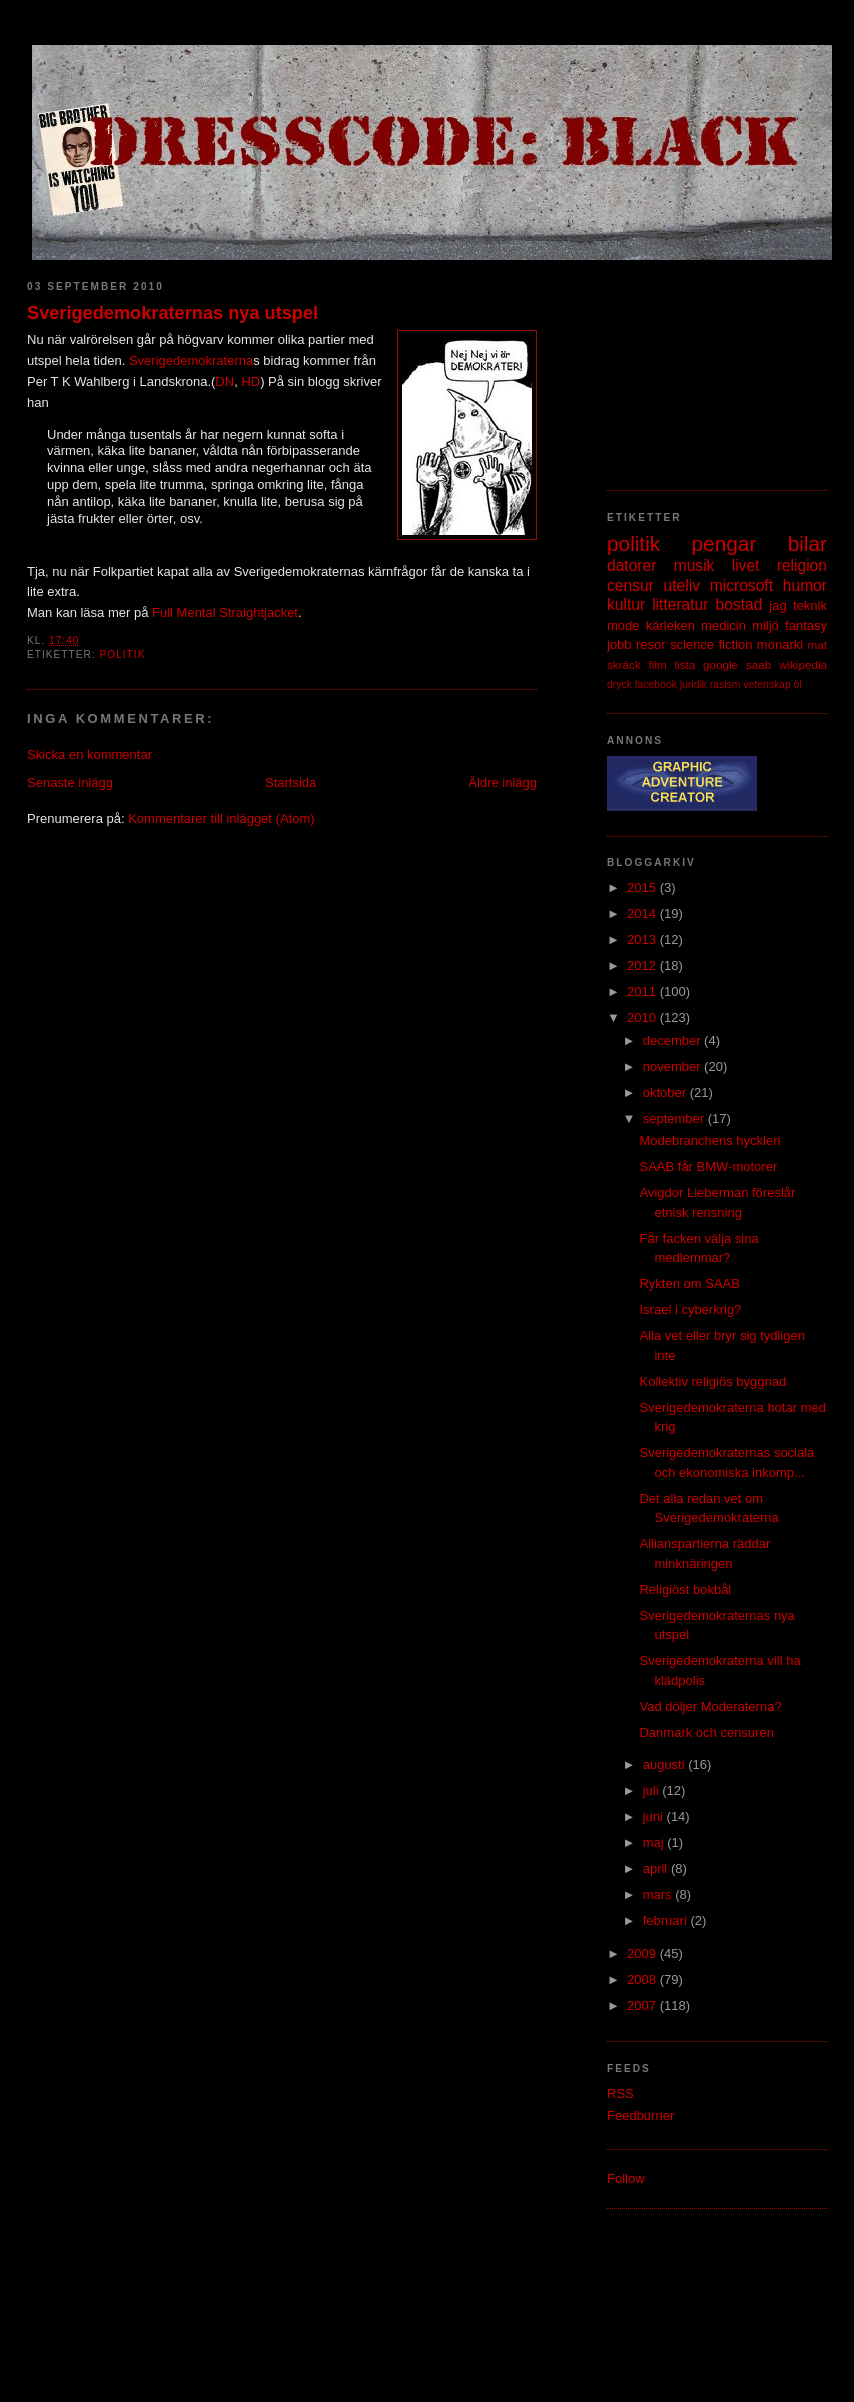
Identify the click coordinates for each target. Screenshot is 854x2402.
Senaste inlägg (70, 782)
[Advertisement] (707, 365)
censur (630, 585)
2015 (643, 887)
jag (777, 605)
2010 (643, 1017)
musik (694, 565)
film (658, 664)
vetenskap (766, 684)
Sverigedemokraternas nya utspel (172, 313)
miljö (765, 625)
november (673, 1066)
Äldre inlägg (502, 782)
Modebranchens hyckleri (709, 1140)
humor (805, 585)
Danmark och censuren (706, 1732)
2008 (643, 1979)
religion (802, 565)
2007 (643, 2005)
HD (250, 381)
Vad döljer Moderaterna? (710, 1706)
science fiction (711, 644)
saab (758, 664)
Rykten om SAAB (689, 1283)
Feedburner (640, 2115)
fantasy (806, 625)
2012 (643, 965)
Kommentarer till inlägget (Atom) (221, 818)
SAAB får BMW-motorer (708, 1166)
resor (651, 644)
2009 (643, 1953)
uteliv (682, 585)
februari (667, 1920)
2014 (643, 913)
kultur (626, 604)
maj (655, 1842)
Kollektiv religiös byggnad (712, 1381)
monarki (780, 644)
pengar (724, 543)
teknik (810, 605)
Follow (626, 2178)
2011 (643, 991)
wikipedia (803, 664)
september (675, 1118)
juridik (693, 684)
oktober (666, 1092)
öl (798, 684)
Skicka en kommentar (89, 754)
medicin (723, 625)
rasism (725, 684)
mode (623, 625)
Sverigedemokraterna (191, 360)
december (673, 1040)
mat (817, 644)
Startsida (290, 782)
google (720, 664)
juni (655, 1816)
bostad (739, 604)
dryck (619, 684)
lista (684, 664)
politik (122, 654)
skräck (624, 664)
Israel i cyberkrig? (690, 1309)
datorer (631, 565)
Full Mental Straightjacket (225, 612)
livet (746, 565)
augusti (666, 1764)
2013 (643, 939)
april (657, 1868)
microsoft (741, 585)
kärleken (670, 625)
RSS (620, 2093)
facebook (656, 684)
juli (653, 1790)
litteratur (680, 604)
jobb (619, 644)
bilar (807, 543)
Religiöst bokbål (685, 1589)
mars (659, 1894)
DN (224, 381)
